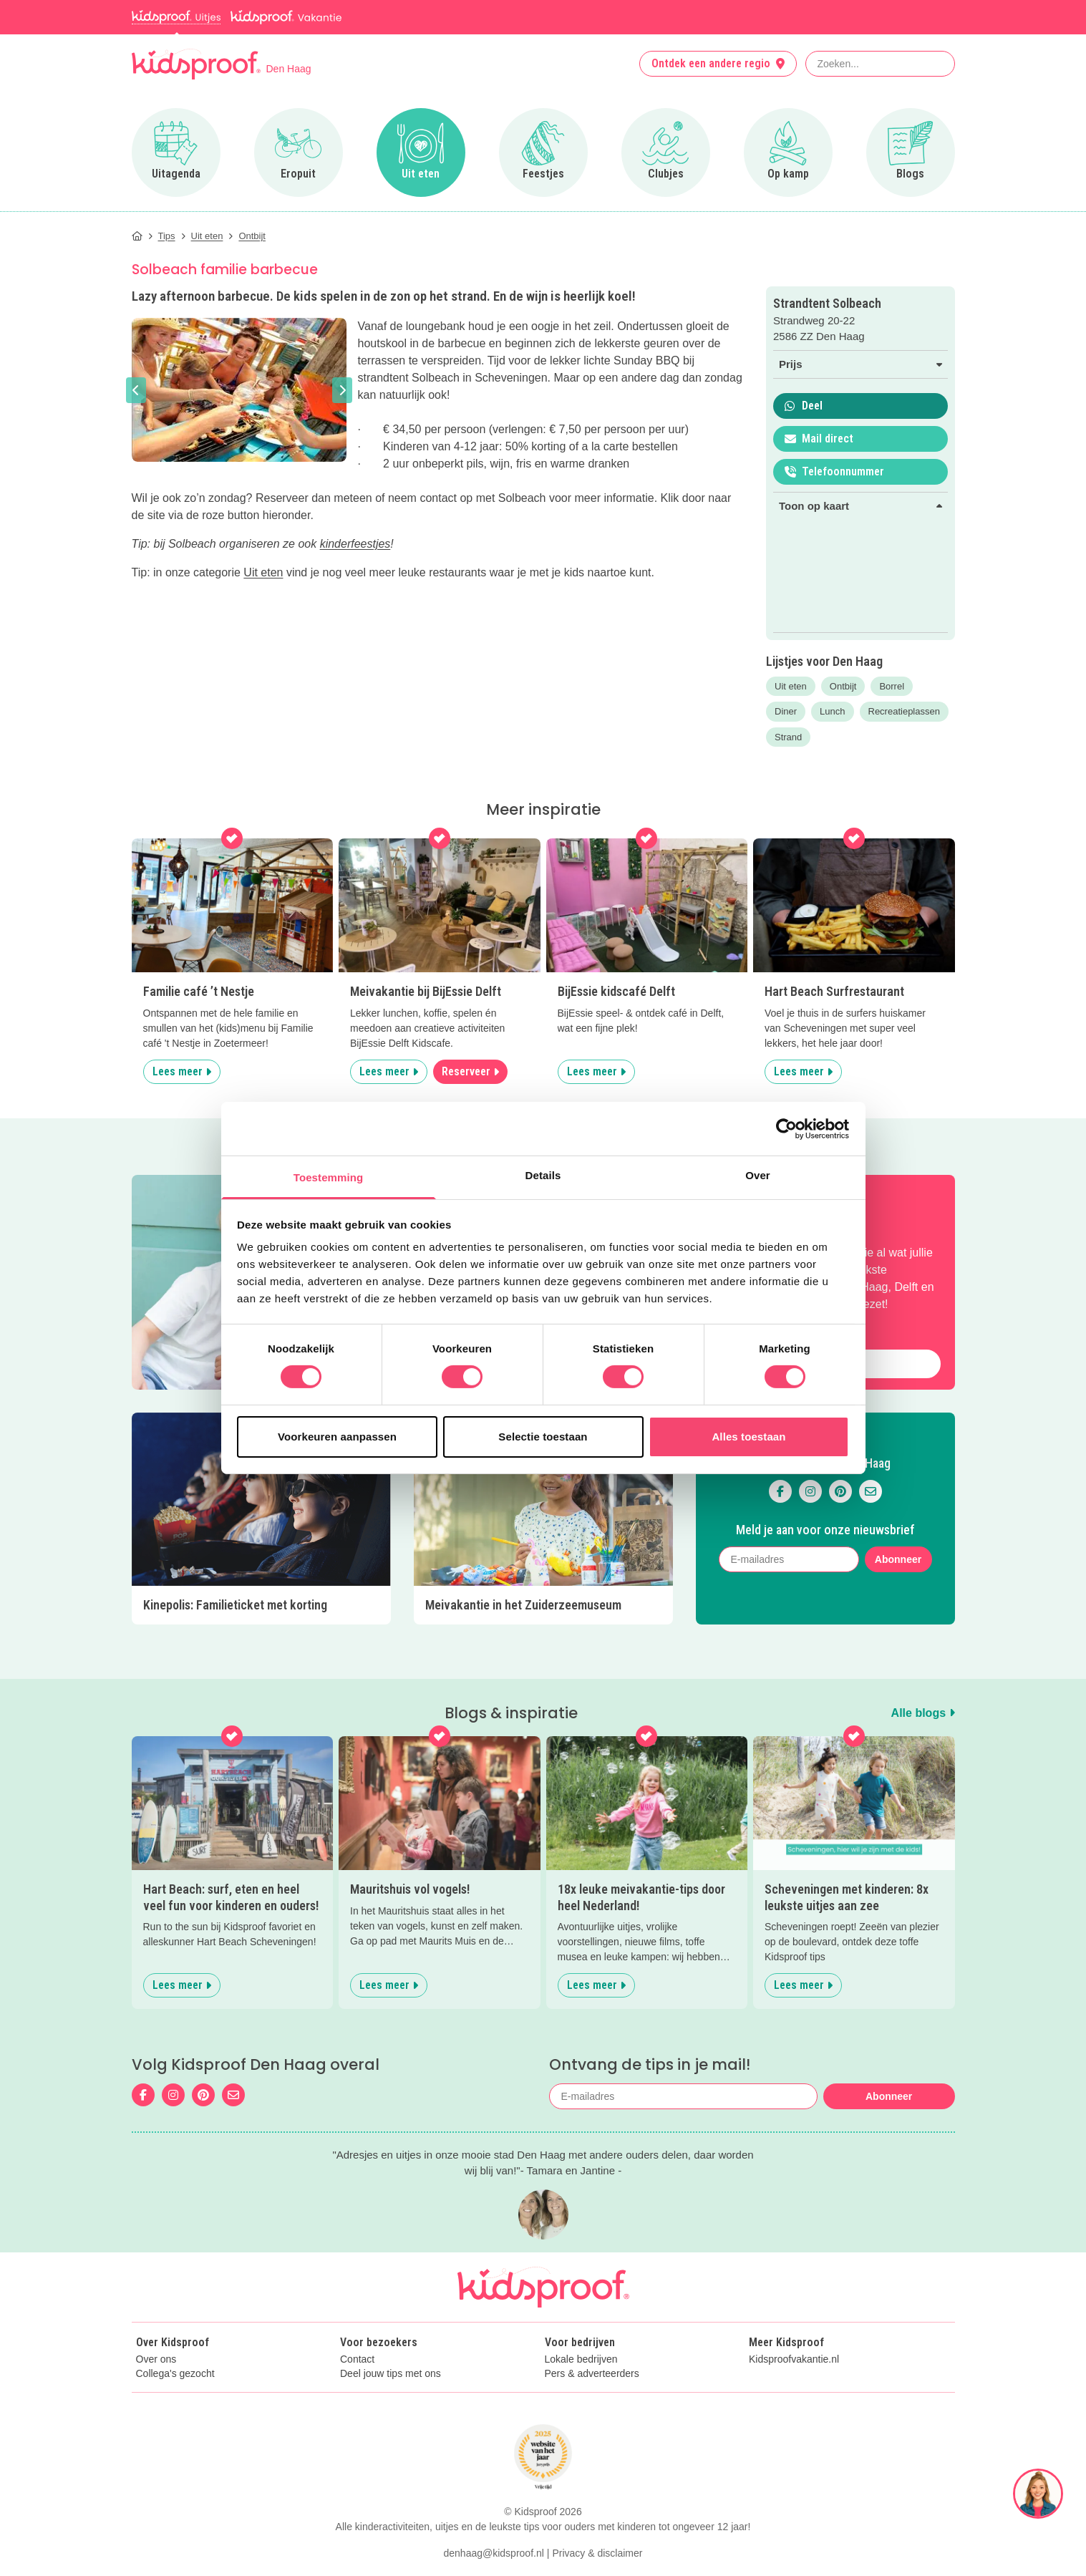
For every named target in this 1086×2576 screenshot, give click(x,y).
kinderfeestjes (355, 544)
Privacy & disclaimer (597, 2514)
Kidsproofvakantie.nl (794, 2321)
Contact (357, 2321)
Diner (786, 711)
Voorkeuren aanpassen (337, 1436)
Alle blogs (923, 1675)
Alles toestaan (748, 1436)
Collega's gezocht (175, 2335)
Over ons (156, 2321)
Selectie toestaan (542, 1436)
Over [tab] (757, 1175)
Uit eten (263, 572)
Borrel (891, 686)
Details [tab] (543, 1175)
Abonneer (898, 1540)
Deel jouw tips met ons (390, 2335)
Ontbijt (843, 686)
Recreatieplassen (904, 711)
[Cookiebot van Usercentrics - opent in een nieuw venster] (786, 1128)
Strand (788, 737)
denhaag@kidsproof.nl (494, 2514)
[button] (136, 390)
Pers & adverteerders (592, 2335)
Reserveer (470, 1071)
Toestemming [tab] (329, 1177)
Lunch (832, 711)
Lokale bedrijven (581, 2321)
